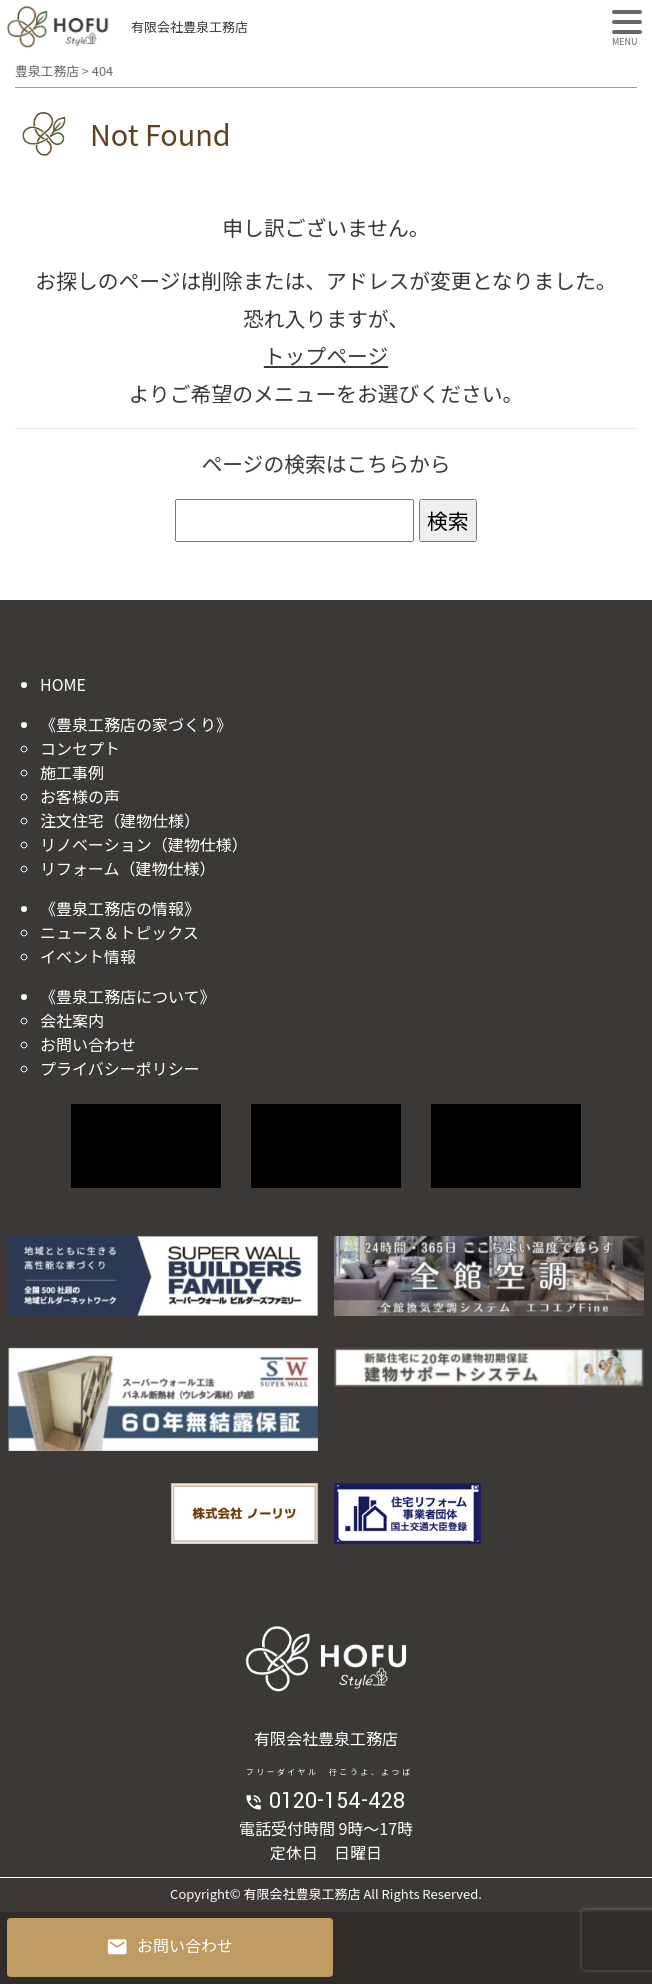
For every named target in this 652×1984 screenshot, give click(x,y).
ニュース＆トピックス (119, 932)
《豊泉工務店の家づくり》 (136, 724)
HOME (63, 684)
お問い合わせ (88, 1044)
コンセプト (80, 748)
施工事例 (72, 772)
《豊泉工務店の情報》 (120, 908)
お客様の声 (80, 796)
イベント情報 (88, 956)
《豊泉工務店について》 (128, 996)
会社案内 (72, 1020)
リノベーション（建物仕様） (144, 844)
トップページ (326, 355)
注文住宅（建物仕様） (120, 820)
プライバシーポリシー (120, 1068)
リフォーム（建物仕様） (128, 868)
